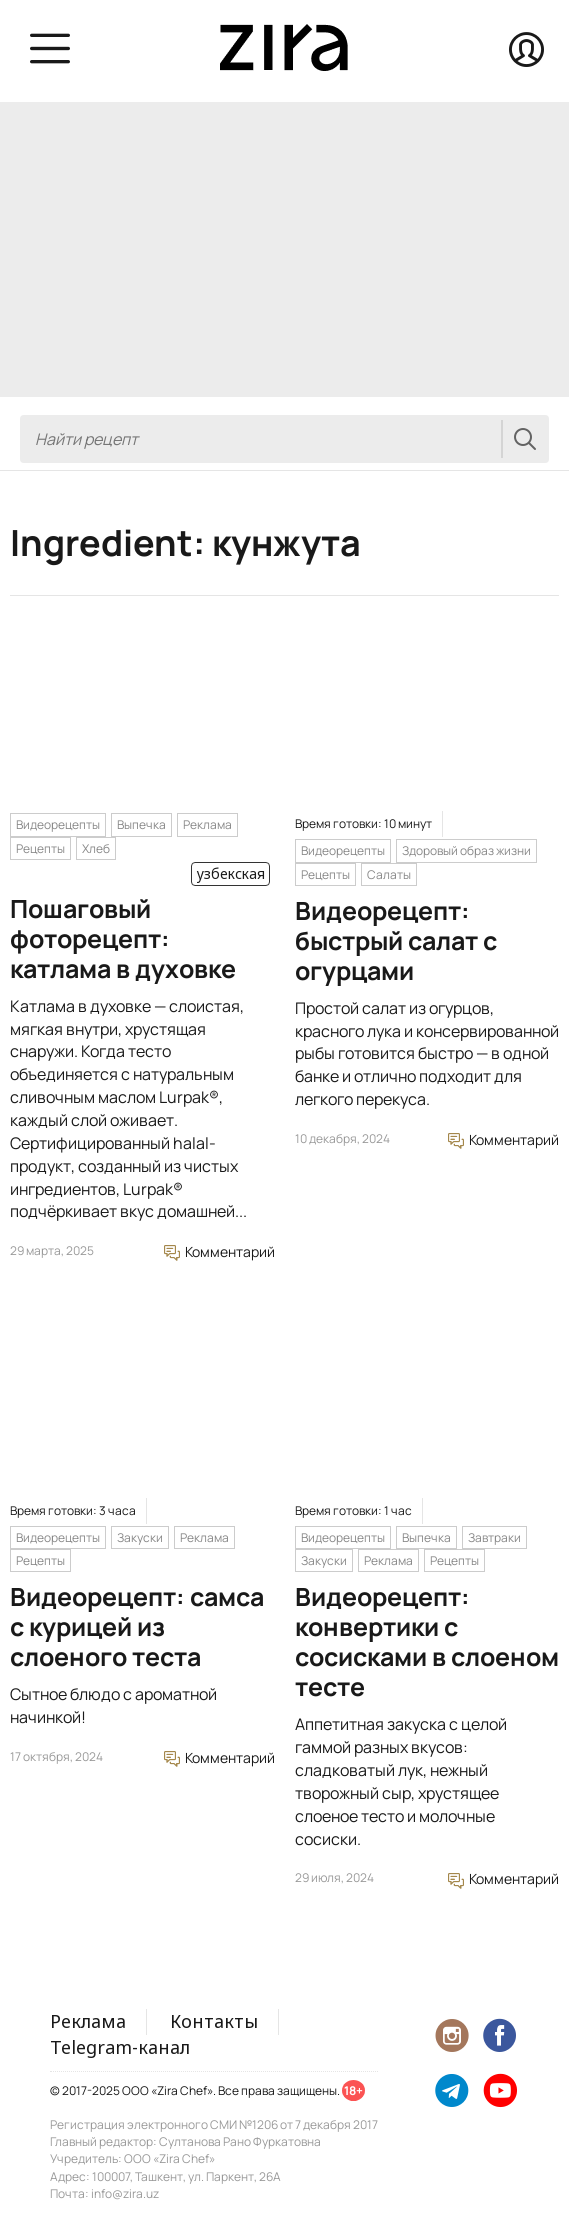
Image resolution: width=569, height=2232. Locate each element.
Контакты (214, 2021)
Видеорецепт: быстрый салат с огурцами (396, 940)
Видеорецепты (58, 824)
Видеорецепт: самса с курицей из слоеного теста (137, 1626)
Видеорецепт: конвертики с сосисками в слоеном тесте (427, 1641)
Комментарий (219, 1251)
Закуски (140, 1537)
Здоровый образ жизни (466, 850)
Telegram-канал (120, 2047)
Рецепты (40, 848)
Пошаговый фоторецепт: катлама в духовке (123, 938)
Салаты (389, 874)
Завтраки (494, 1537)
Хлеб (96, 848)
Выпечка (141, 824)
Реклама (207, 824)
